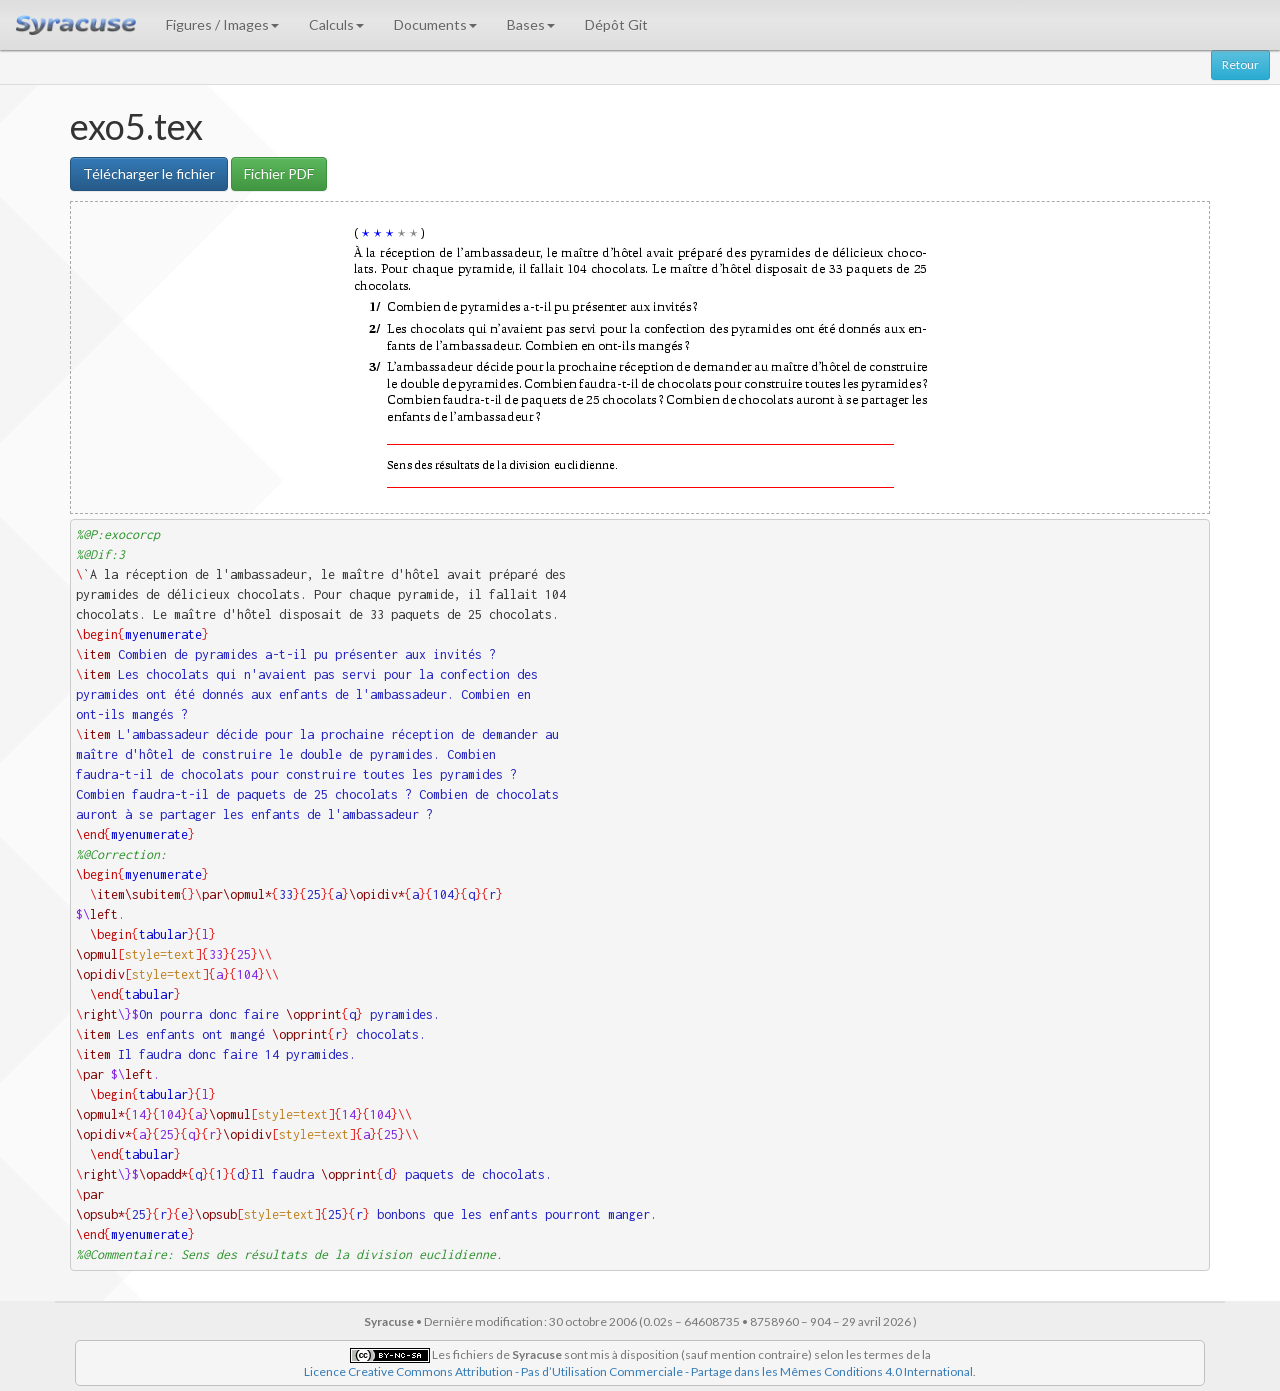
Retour (1240, 64)
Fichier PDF (279, 173)
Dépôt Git (616, 24)
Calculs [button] (336, 24)
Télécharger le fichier (149, 173)
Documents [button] (435, 24)
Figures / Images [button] (222, 24)
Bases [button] (531, 24)
